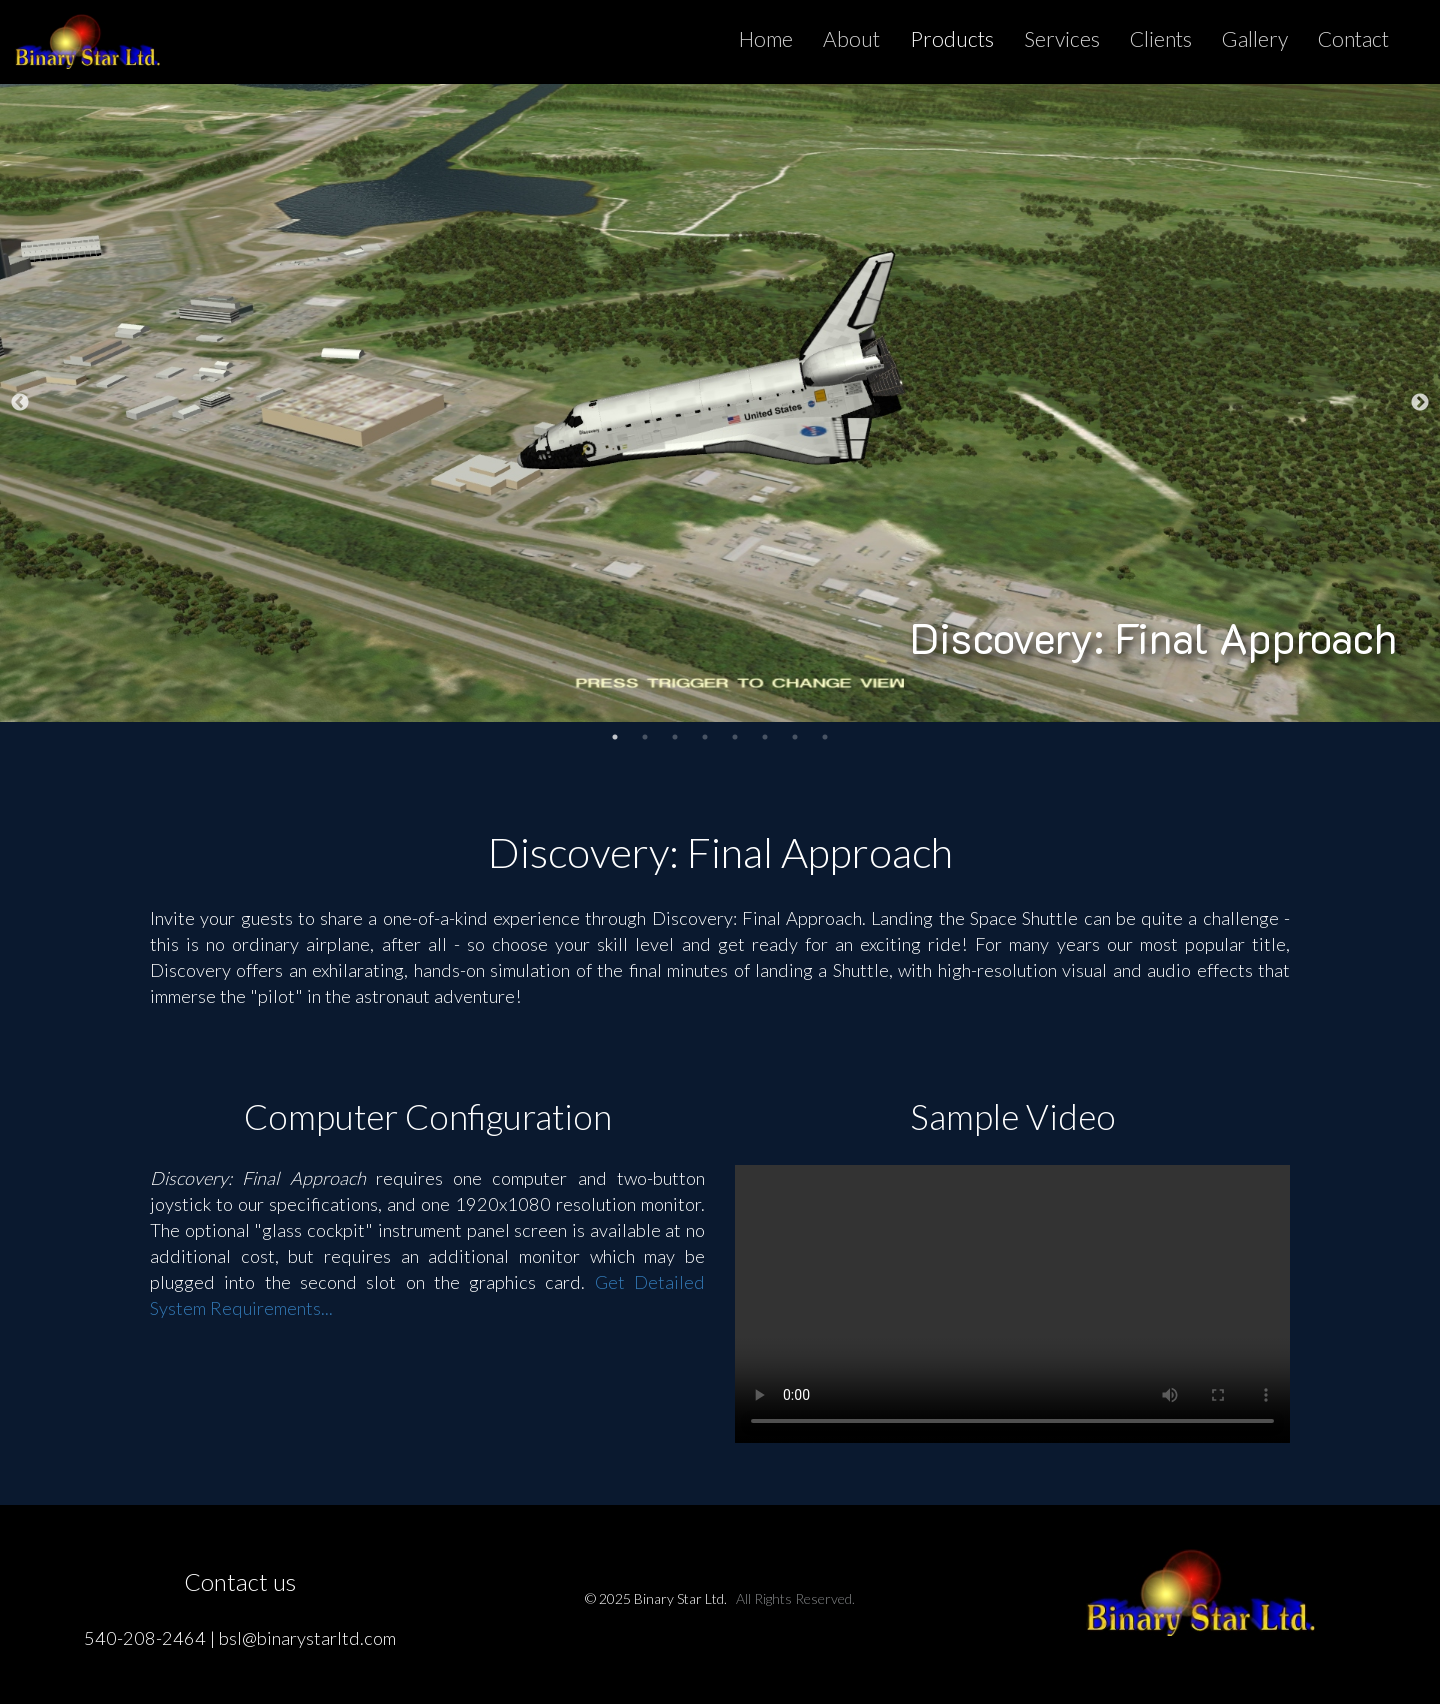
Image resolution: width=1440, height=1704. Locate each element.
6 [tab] (765, 737)
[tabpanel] (720, 403)
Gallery (1255, 38)
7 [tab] (795, 737)
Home (766, 38)
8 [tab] (825, 737)
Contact (1353, 38)
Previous (20, 403)
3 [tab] (675, 737)
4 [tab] (705, 737)
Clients (1161, 38)
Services (1062, 38)
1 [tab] (615, 737)
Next (1420, 403)
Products (952, 38)
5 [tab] (735, 737)
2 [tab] (645, 737)
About (851, 38)
